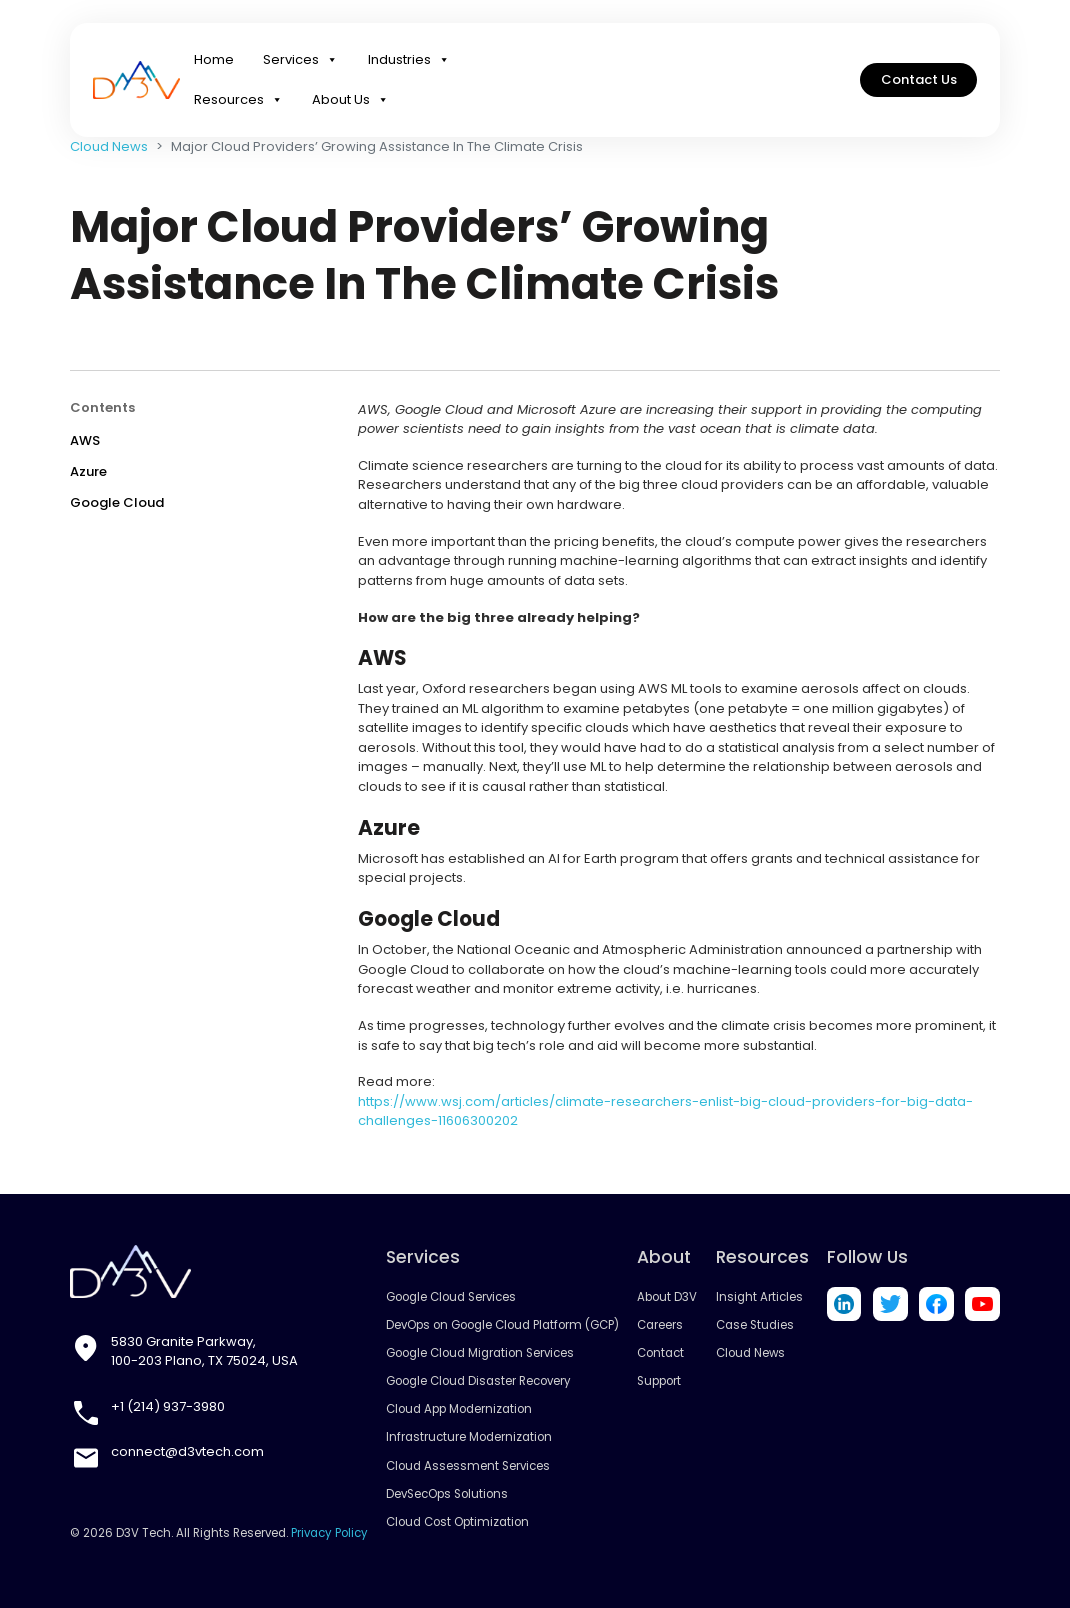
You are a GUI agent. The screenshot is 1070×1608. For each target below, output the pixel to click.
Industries (409, 60)
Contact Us (919, 79)
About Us (350, 100)
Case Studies (755, 1325)
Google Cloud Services (451, 1297)
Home (214, 59)
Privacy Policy (329, 1533)
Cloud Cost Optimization (457, 1522)
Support (659, 1381)
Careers (660, 1325)
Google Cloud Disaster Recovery (478, 1381)
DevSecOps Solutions (447, 1494)
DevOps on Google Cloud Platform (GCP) (502, 1325)
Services (300, 60)
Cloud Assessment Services (468, 1466)
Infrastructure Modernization (469, 1437)
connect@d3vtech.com (187, 1451)
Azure (88, 471)
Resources (238, 100)
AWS (85, 440)
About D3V (667, 1297)
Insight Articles (759, 1297)
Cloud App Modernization (459, 1409)
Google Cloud (117, 502)
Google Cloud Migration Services (480, 1353)
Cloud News (109, 146)
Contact (660, 1353)
